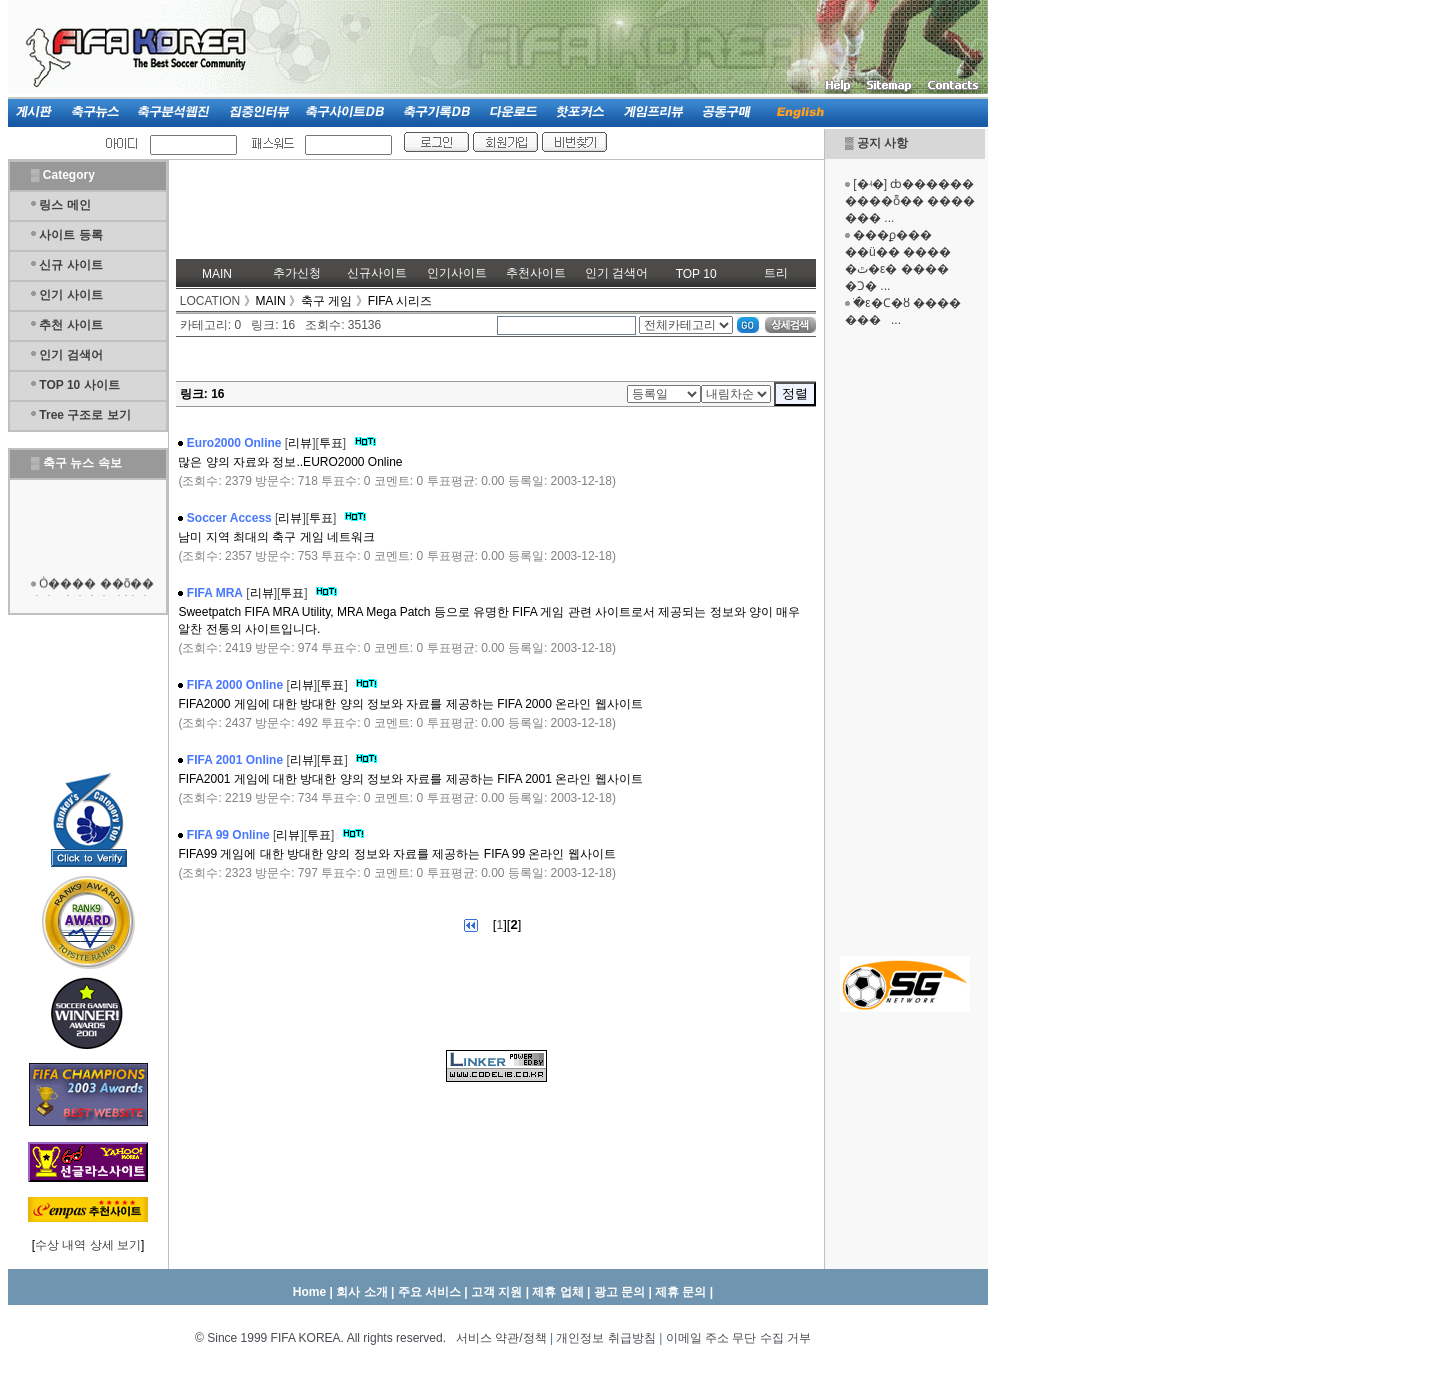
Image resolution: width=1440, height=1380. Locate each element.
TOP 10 (696, 274)
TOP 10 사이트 (79, 385)
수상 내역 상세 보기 (88, 1245)
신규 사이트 (70, 265)
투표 (331, 443)
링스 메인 (64, 205)
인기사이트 (457, 273)
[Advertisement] (905, 640)
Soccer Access (229, 518)
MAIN (217, 274)
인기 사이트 (70, 295)
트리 (776, 273)
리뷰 (300, 443)
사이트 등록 (70, 235)
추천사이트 (536, 273)
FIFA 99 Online (228, 835)
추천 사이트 (70, 325)
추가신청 (297, 273)
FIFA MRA (215, 593)
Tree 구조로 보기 (84, 415)
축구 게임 (326, 301)
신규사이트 (377, 273)
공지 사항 (882, 143)
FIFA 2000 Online (235, 685)
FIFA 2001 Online (235, 760)
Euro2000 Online (234, 443)
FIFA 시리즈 (400, 301)
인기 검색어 (70, 355)
